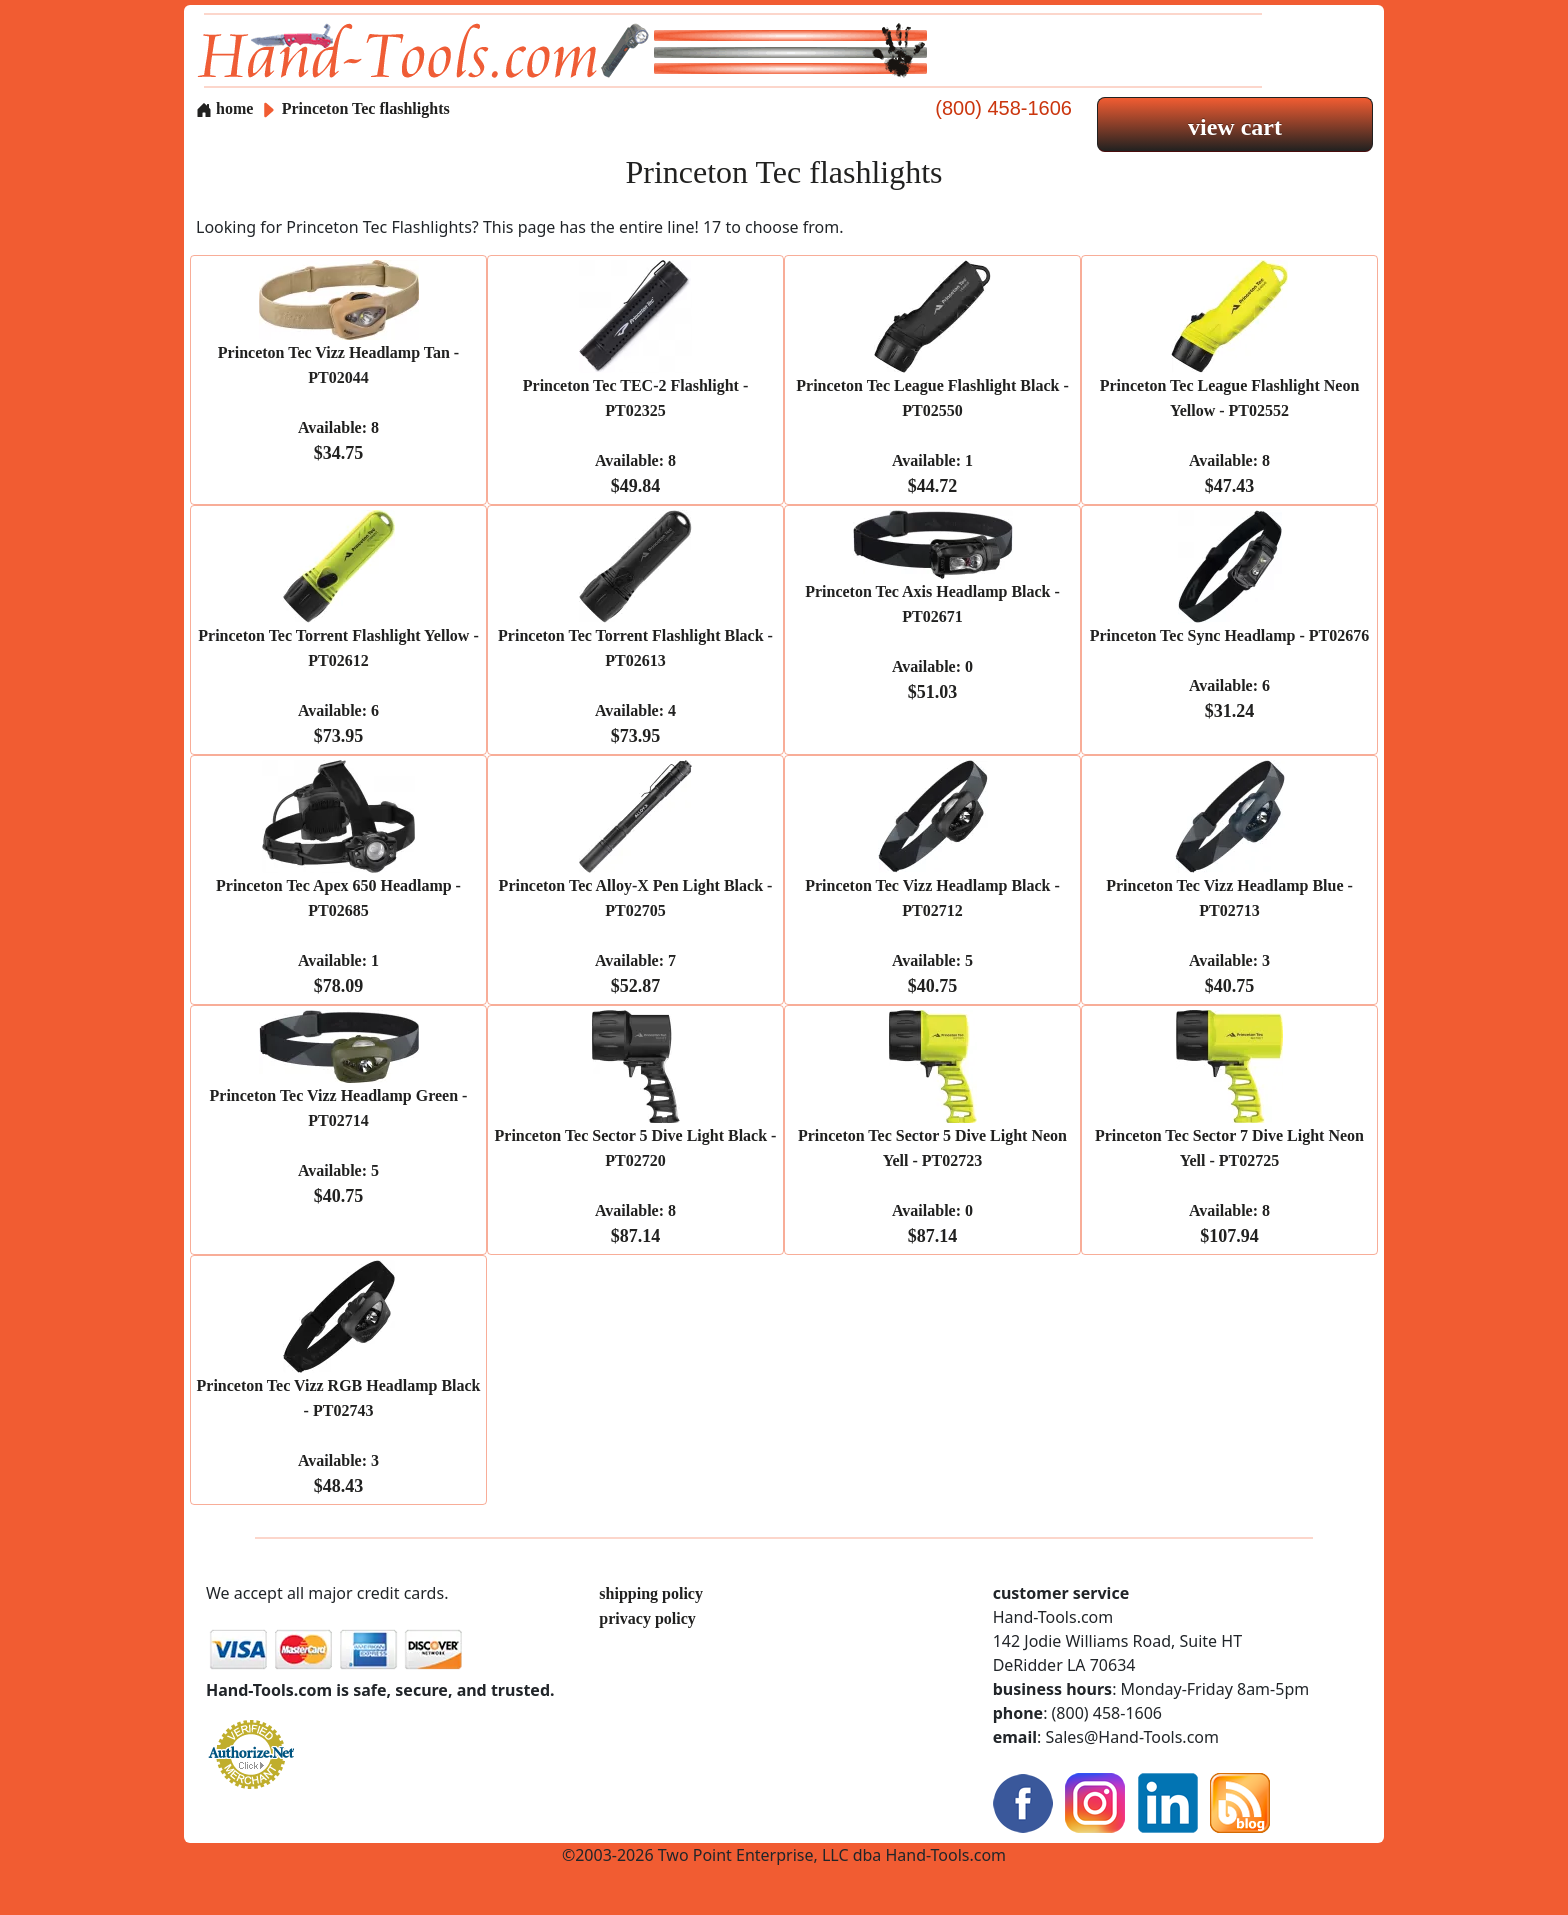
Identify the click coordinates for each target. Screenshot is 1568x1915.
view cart (1235, 127)
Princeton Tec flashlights (366, 108)
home (224, 108)
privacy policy (647, 1618)
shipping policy (651, 1593)
